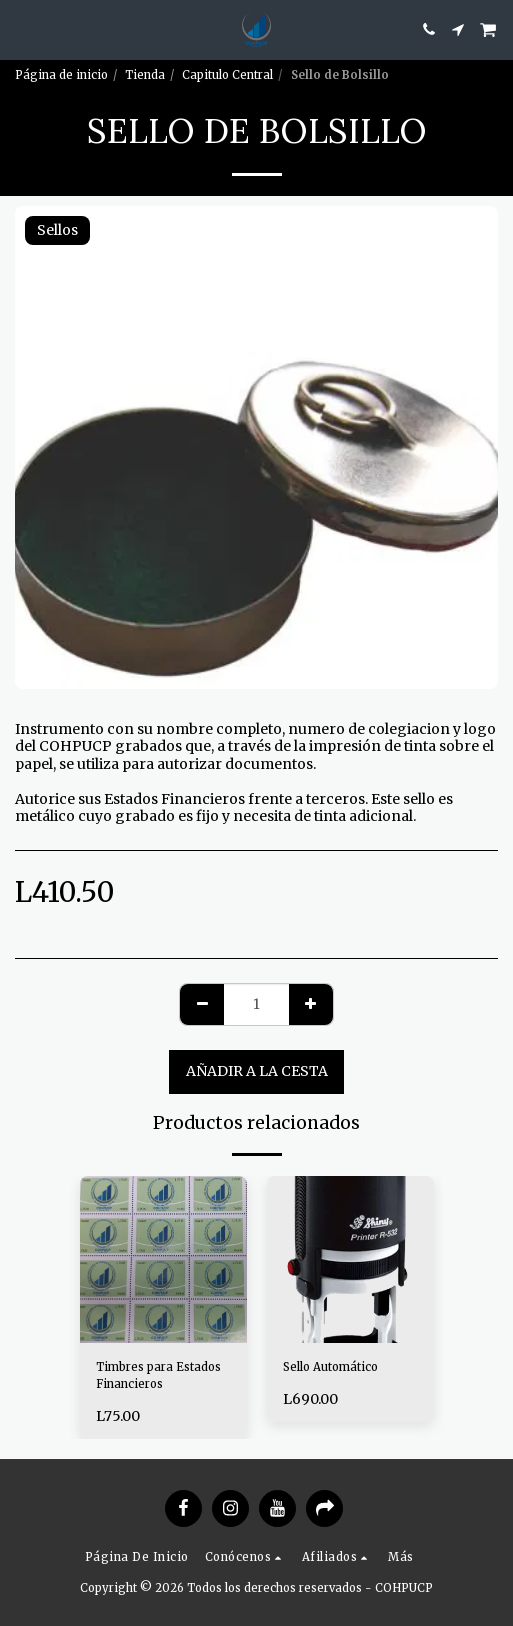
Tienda (145, 75)
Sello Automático (330, 1367)
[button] (22, 28)
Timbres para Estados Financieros (158, 1375)
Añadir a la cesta (257, 1071)
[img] (163, 1259)
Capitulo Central (227, 75)
